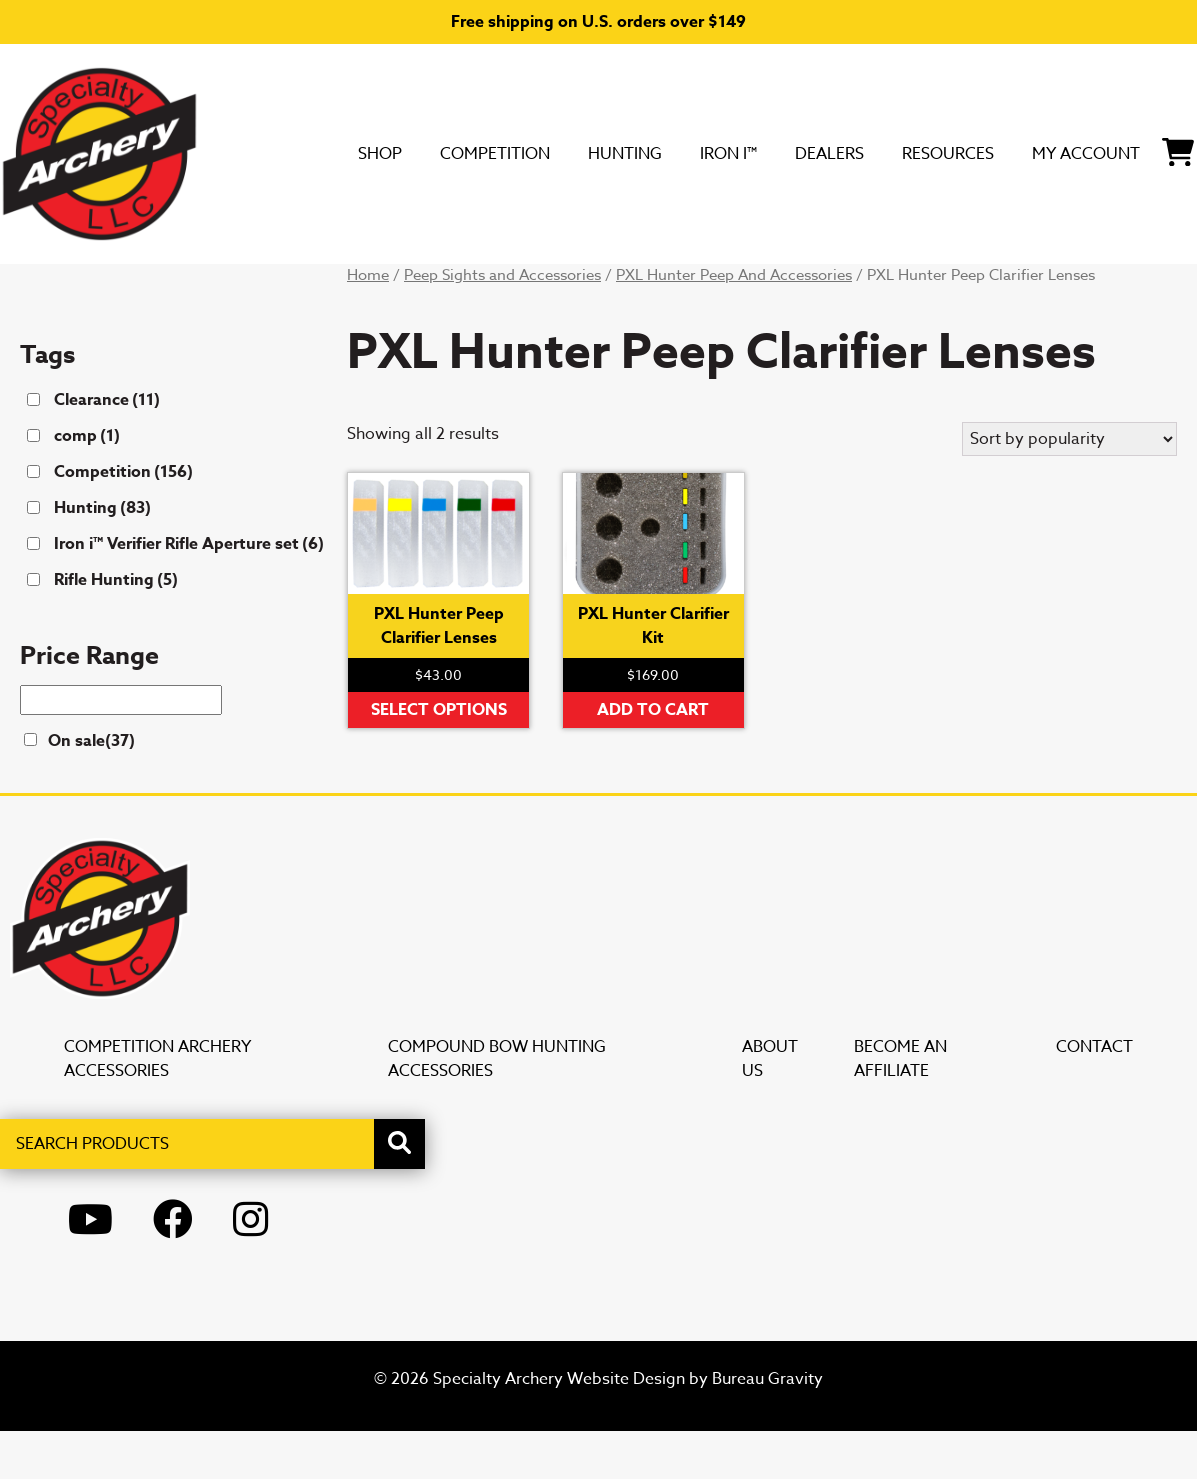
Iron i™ (487, 287)
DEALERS (608, 287)
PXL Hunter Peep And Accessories (734, 323)
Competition (206, 287)
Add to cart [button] (653, 758)
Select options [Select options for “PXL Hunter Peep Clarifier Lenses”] (439, 758)
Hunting (364, 287)
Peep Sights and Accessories (502, 323)
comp (87, 484)
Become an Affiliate (900, 1107)
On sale (91, 789)
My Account (922, 287)
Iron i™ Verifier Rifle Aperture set (189, 592)
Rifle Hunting (116, 628)
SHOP (68, 287)
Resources (753, 287)
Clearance (107, 448)
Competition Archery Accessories (157, 1107)
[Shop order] (1069, 487)
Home (368, 323)
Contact (1094, 1095)
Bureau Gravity (767, 1427)
